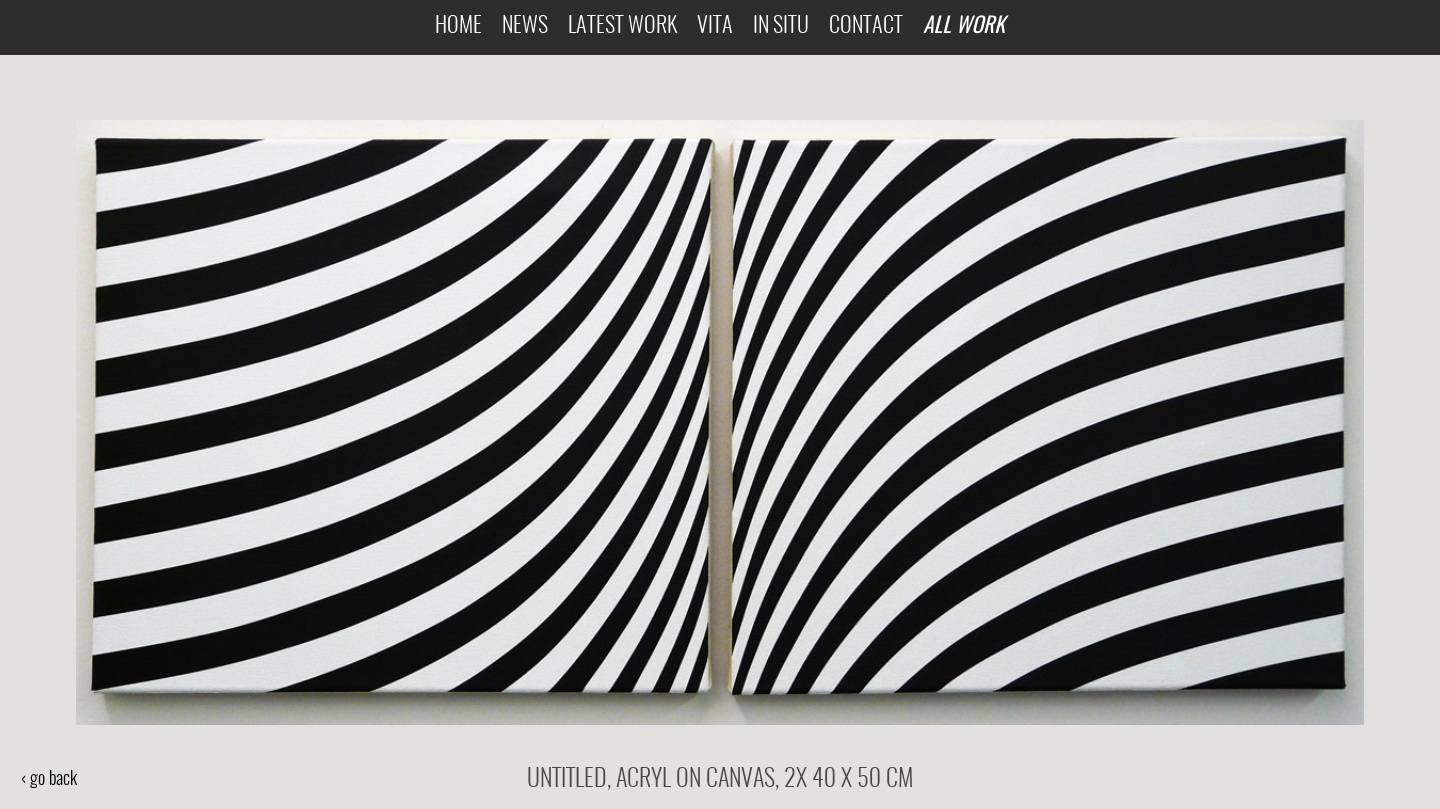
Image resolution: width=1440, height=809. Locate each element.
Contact (866, 26)
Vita (715, 26)
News (525, 26)
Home (458, 26)
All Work (964, 24)
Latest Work (622, 26)
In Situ (781, 26)
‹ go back (48, 780)
